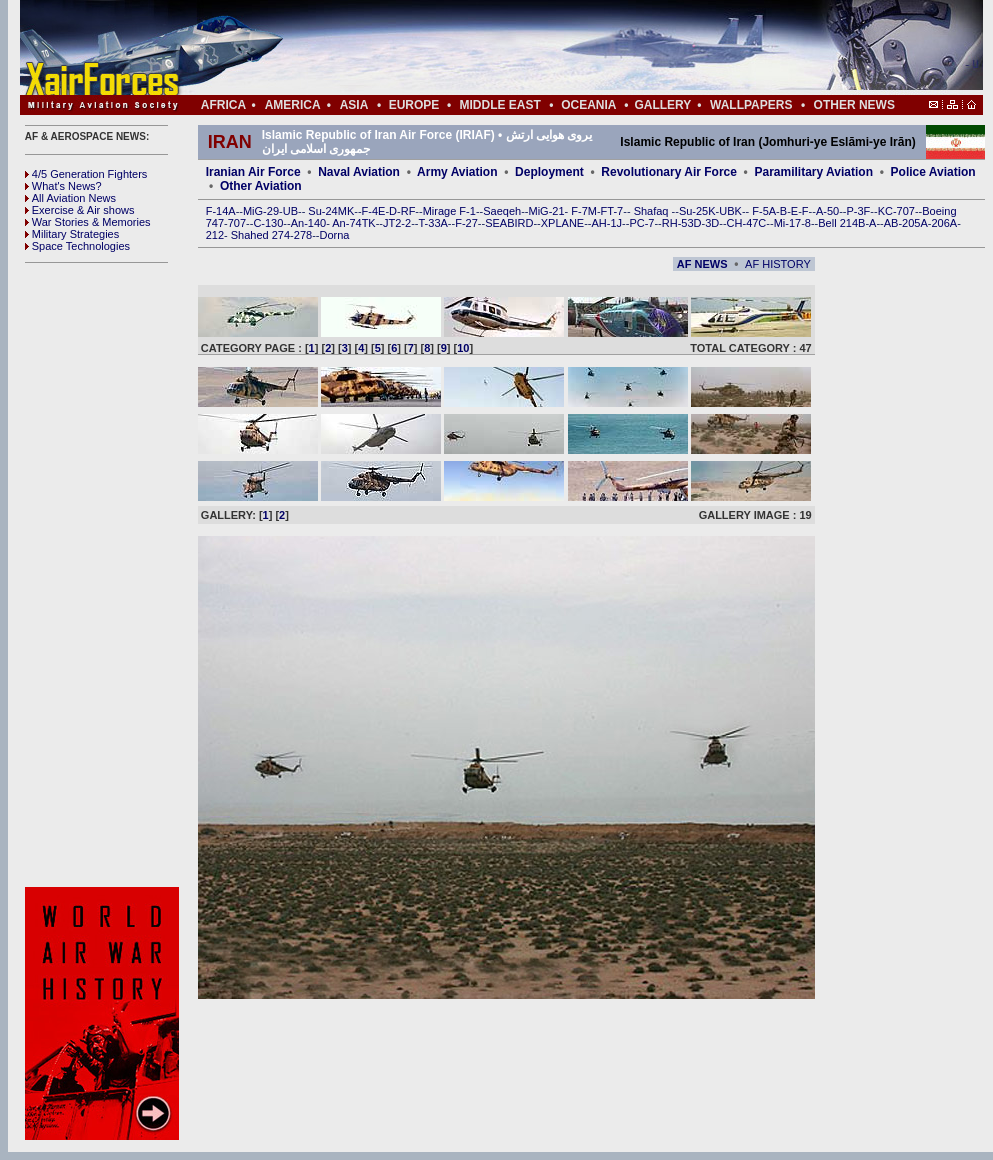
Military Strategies (72, 234)
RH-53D (682, 223)
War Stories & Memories (88, 222)
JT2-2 (397, 223)
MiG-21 (546, 211)
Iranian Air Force (253, 172)
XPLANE (562, 223)
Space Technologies (77, 246)
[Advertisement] (105, 575)
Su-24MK (331, 211)
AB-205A (906, 223)
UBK (730, 211)
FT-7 (612, 211)
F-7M (584, 211)
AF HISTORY (778, 264)
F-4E (374, 211)
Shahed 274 (260, 235)
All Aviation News (70, 198)
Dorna (334, 235)
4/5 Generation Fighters (88, 174)
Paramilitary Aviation (814, 172)
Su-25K (697, 211)
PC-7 (641, 223)
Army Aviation (457, 172)
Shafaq (653, 211)
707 (237, 223)
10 (463, 348)
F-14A (221, 211)
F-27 (466, 223)
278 (303, 235)
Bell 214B (841, 223)
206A (944, 223)
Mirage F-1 (449, 211)
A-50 (827, 211)
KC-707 (896, 211)
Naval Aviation (359, 172)
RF (408, 211)
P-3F (858, 211)
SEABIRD (509, 223)
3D (712, 223)
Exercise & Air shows (80, 210)
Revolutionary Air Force (669, 172)
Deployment (549, 172)
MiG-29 (261, 211)
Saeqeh (502, 211)
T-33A (432, 223)
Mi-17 (788, 223)
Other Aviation (261, 186)
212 (215, 235)
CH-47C (747, 223)
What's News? (63, 186)
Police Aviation (933, 172)
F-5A (764, 211)
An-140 (308, 223)
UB (290, 211)
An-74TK (353, 223)
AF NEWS (702, 264)
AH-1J (607, 223)
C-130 (268, 223)
